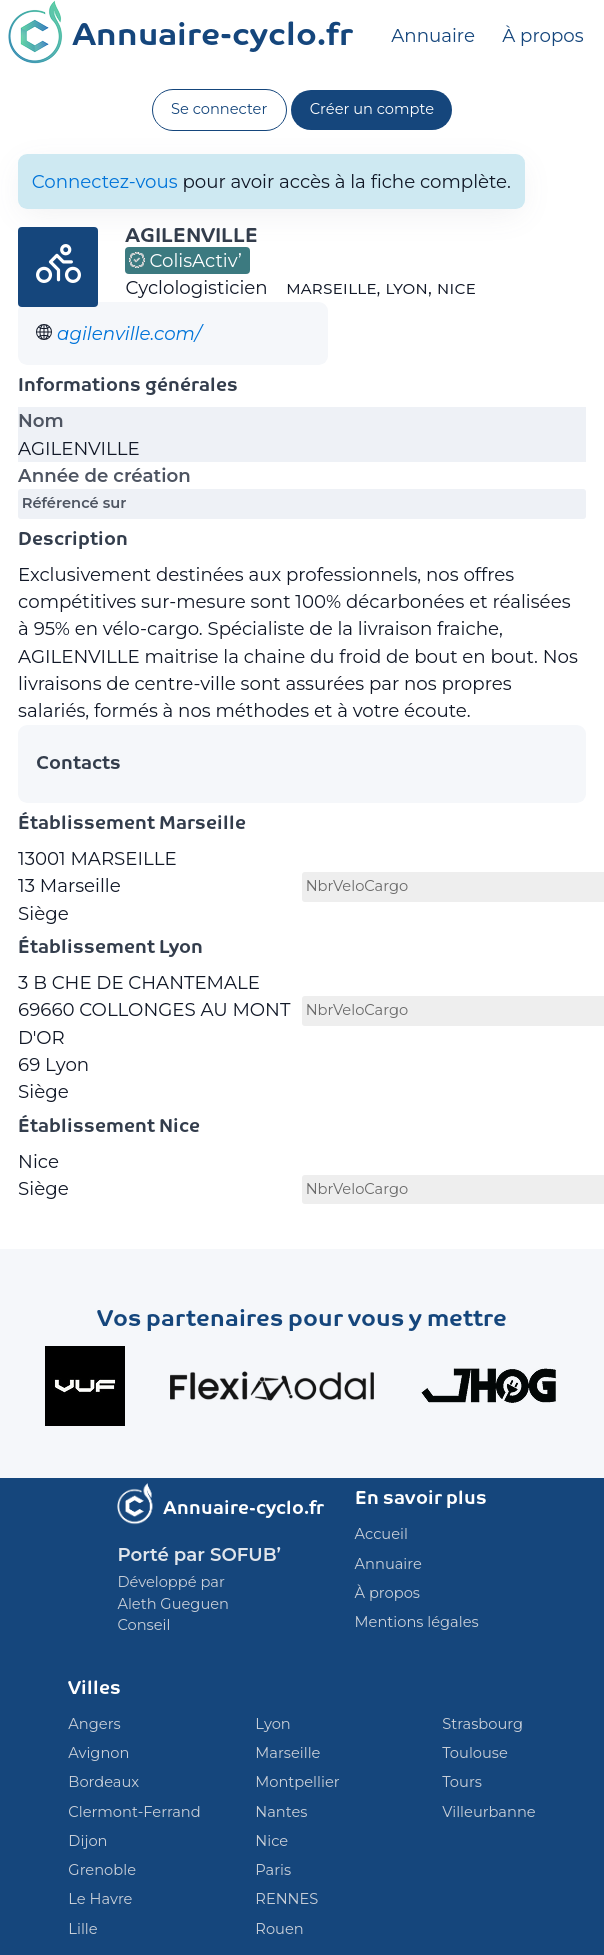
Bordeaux (103, 1782)
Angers (94, 1724)
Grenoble (102, 1870)
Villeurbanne (488, 1812)
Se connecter (219, 109)
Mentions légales (417, 1622)
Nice (271, 1841)
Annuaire (433, 35)
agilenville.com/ (129, 333)
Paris (273, 1870)
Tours (462, 1782)
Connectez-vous (105, 181)
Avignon (98, 1753)
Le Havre (100, 1899)
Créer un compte (372, 109)
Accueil (381, 1534)
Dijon (87, 1841)
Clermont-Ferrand (134, 1812)
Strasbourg (482, 1724)
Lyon (272, 1724)
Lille (82, 1929)
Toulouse (475, 1753)
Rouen (279, 1929)
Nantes (281, 1812)
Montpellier (297, 1782)
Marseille (287, 1753)
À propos (542, 35)
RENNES (286, 1899)
